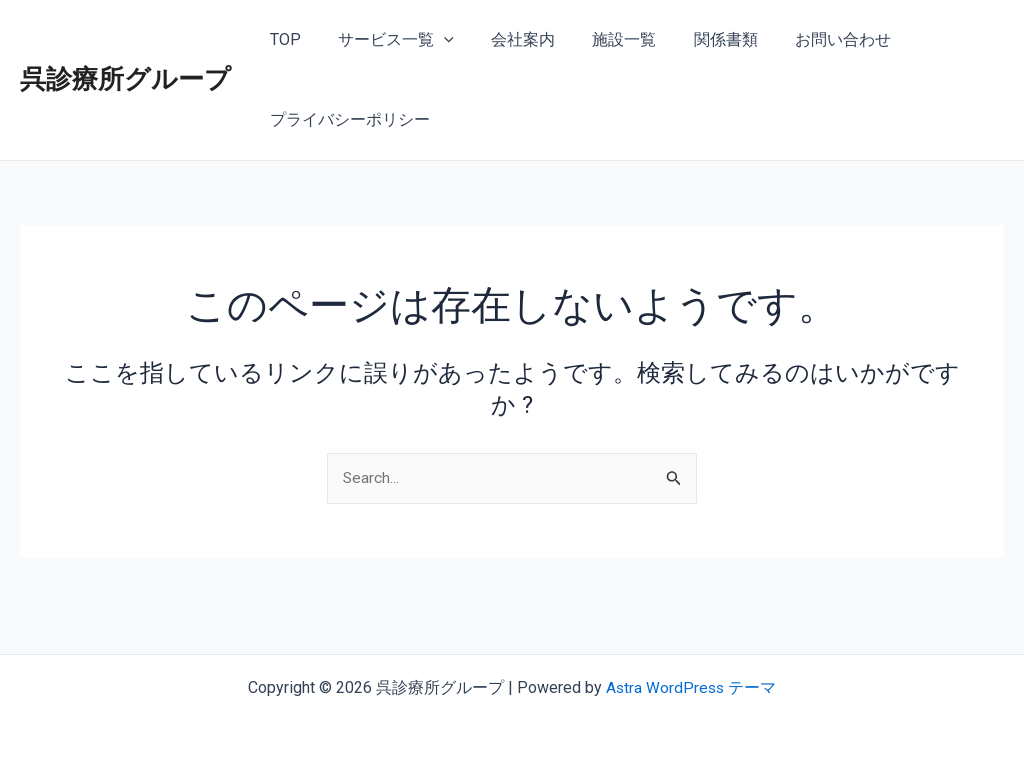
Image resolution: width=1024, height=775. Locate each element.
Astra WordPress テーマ (691, 687)
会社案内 (510, 39)
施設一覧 (606, 39)
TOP (282, 39)
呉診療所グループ (125, 79)
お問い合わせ (814, 39)
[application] (436, 40)
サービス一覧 (388, 40)
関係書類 (702, 39)
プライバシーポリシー (347, 119)
